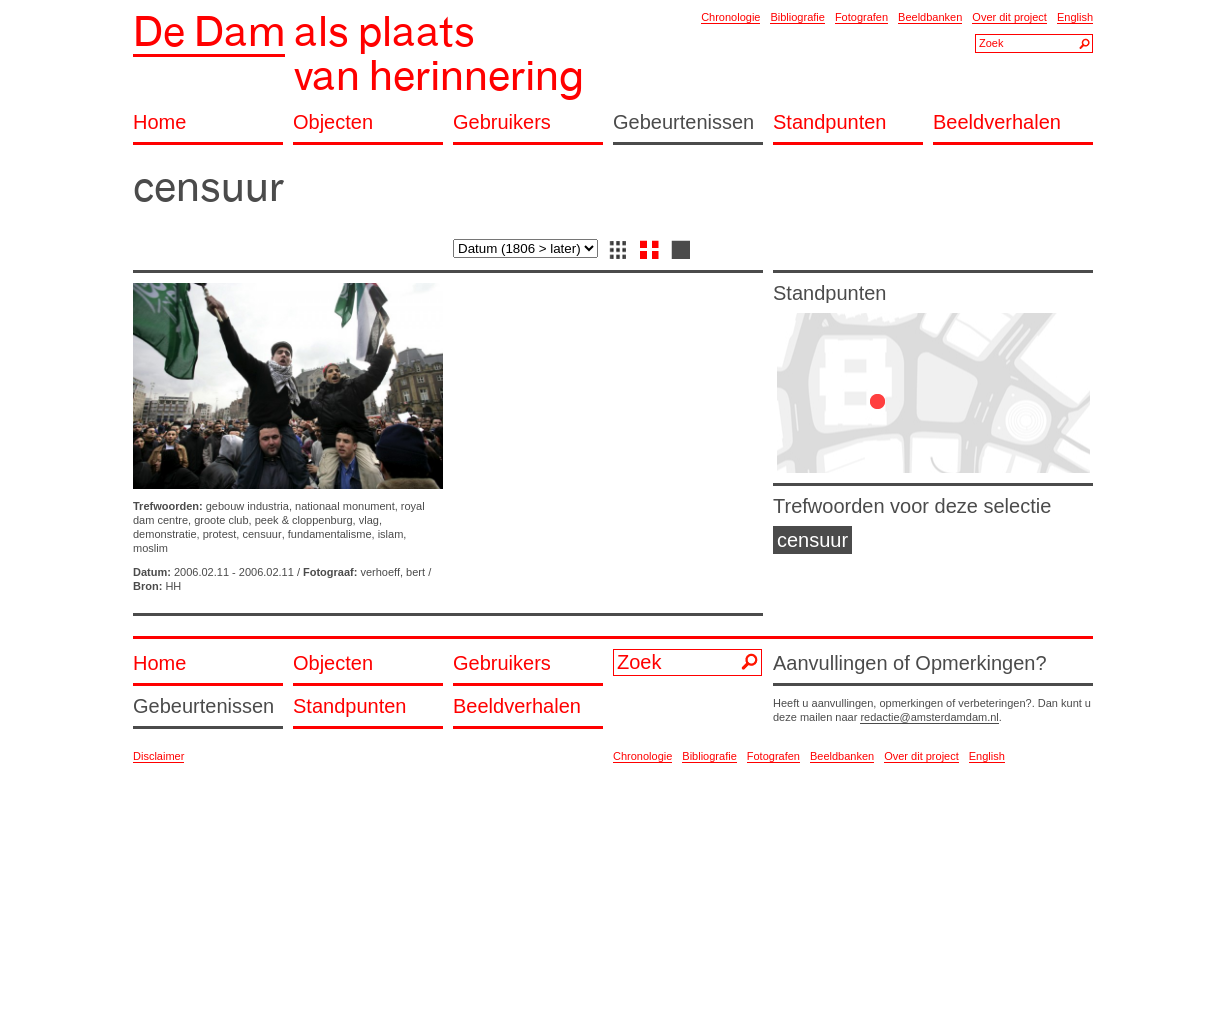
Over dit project (1009, 17)
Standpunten (829, 122)
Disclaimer (158, 756)
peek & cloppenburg (304, 520)
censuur (261, 534)
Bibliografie (797, 17)
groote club (221, 520)
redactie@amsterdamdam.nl (929, 717)
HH (173, 586)
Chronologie (730, 17)
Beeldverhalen (997, 122)
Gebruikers (502, 122)
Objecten (333, 122)
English (1075, 17)
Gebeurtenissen (683, 122)
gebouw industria (247, 506)
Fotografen (861, 17)
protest (220, 534)
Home (159, 122)
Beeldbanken (930, 17)
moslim (150, 548)
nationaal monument (345, 506)
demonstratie (165, 534)
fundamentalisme (330, 534)
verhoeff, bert (392, 572)
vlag (369, 520)
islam (391, 534)
